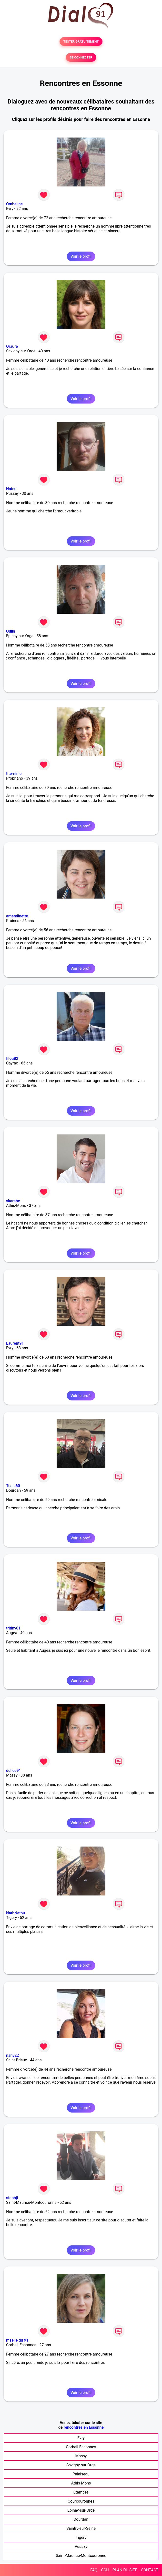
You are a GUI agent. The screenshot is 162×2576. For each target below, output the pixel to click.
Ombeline (14, 204)
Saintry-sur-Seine (81, 2528)
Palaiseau (80, 2474)
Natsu (11, 488)
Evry (81, 2438)
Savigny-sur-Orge (81, 2465)
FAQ (93, 2570)
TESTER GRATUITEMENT (81, 41)
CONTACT (149, 2570)
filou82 (12, 1058)
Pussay (81, 2546)
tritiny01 (13, 1628)
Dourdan (81, 2519)
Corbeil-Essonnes (81, 2447)
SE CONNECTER (81, 57)
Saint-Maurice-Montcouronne (81, 2555)
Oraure (12, 346)
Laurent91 (15, 1343)
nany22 (12, 2055)
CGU (105, 2570)
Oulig (10, 631)
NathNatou (15, 1913)
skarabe (13, 1201)
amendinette (17, 916)
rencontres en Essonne (84, 2427)
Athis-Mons (81, 2483)
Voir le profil (81, 256)
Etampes (81, 2492)
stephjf (12, 2197)
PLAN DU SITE (124, 2570)
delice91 (13, 1770)
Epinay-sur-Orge (81, 2510)
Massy (81, 2456)
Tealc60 (13, 1485)
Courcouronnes (81, 2501)
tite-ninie (13, 773)
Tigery (81, 2537)
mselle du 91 (17, 2340)
